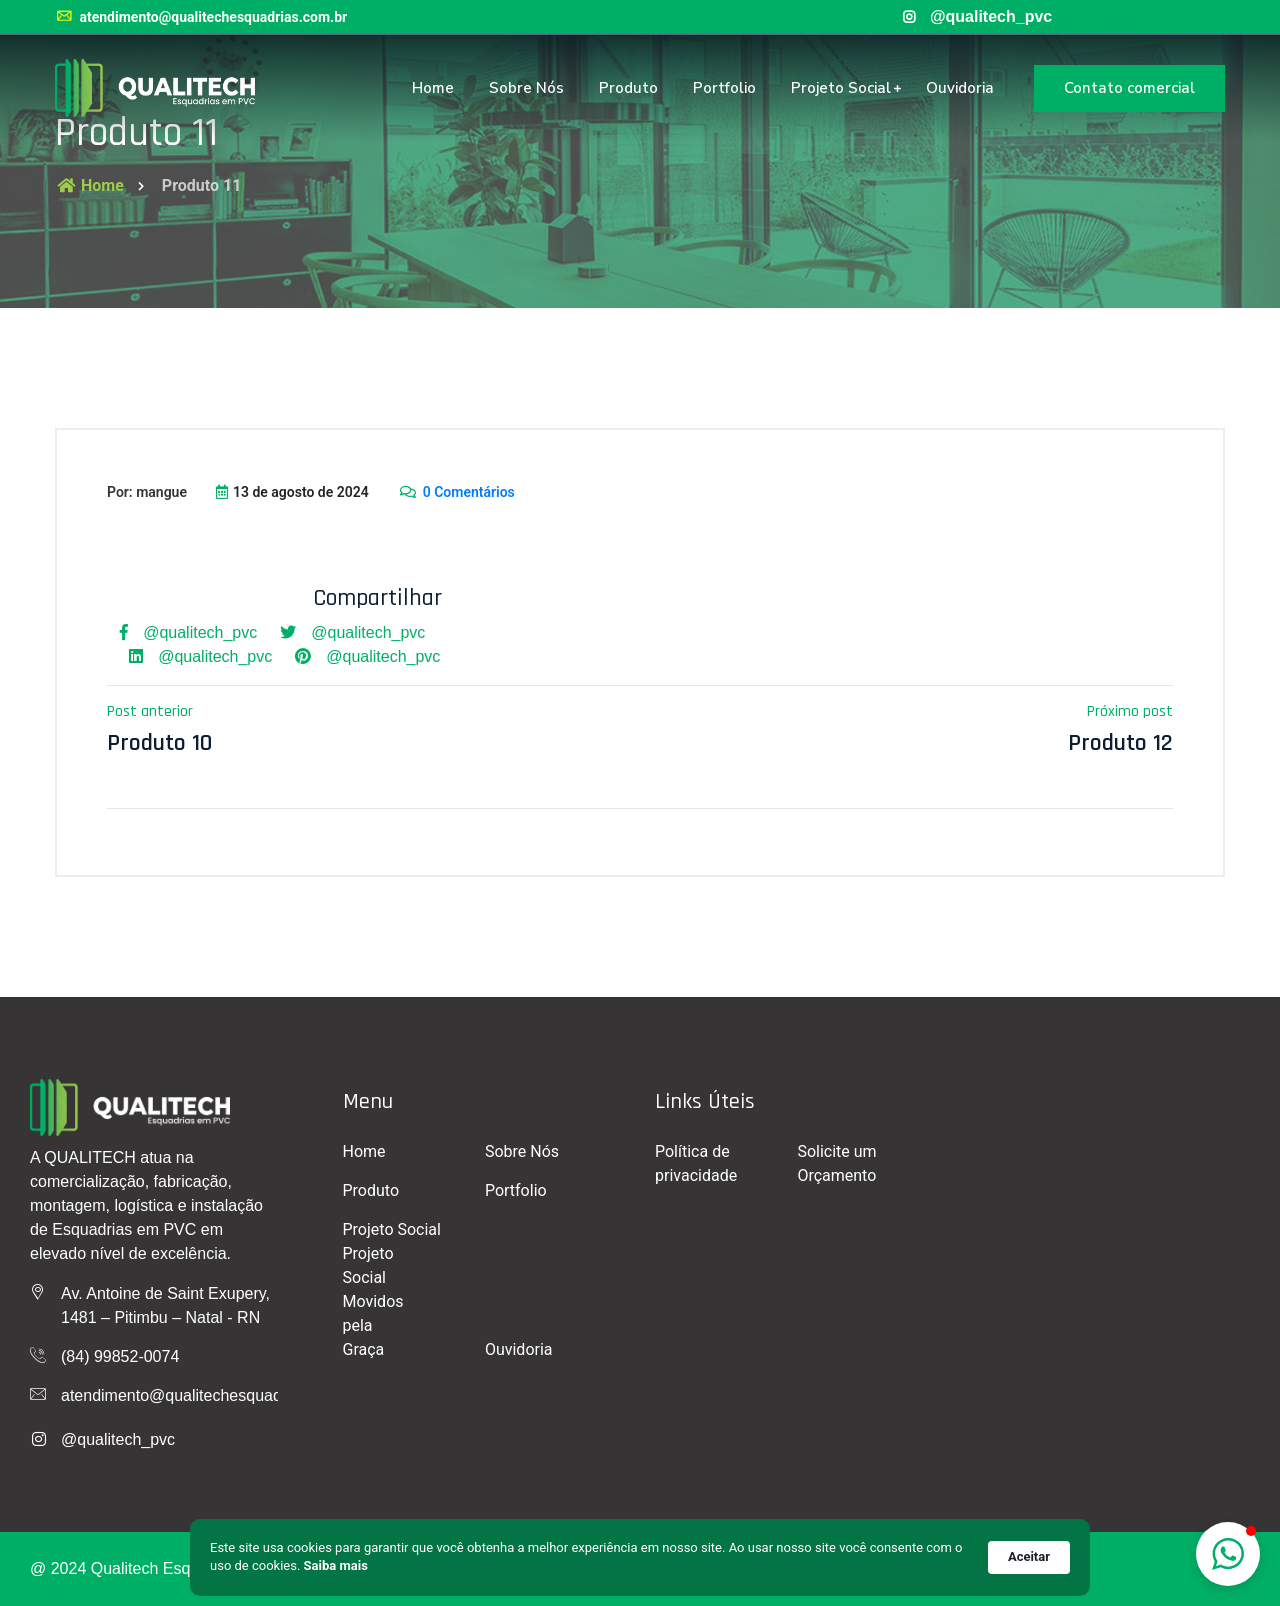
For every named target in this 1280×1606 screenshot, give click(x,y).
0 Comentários (456, 492)
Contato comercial (1129, 88)
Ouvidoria (960, 88)
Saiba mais (336, 1565)
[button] (1228, 1554)
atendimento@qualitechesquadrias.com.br (201, 17)
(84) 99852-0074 (120, 1356)
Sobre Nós (526, 88)
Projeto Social (841, 88)
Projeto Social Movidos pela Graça (373, 1301)
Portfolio (724, 88)
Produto (628, 88)
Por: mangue (147, 492)
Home (433, 88)
